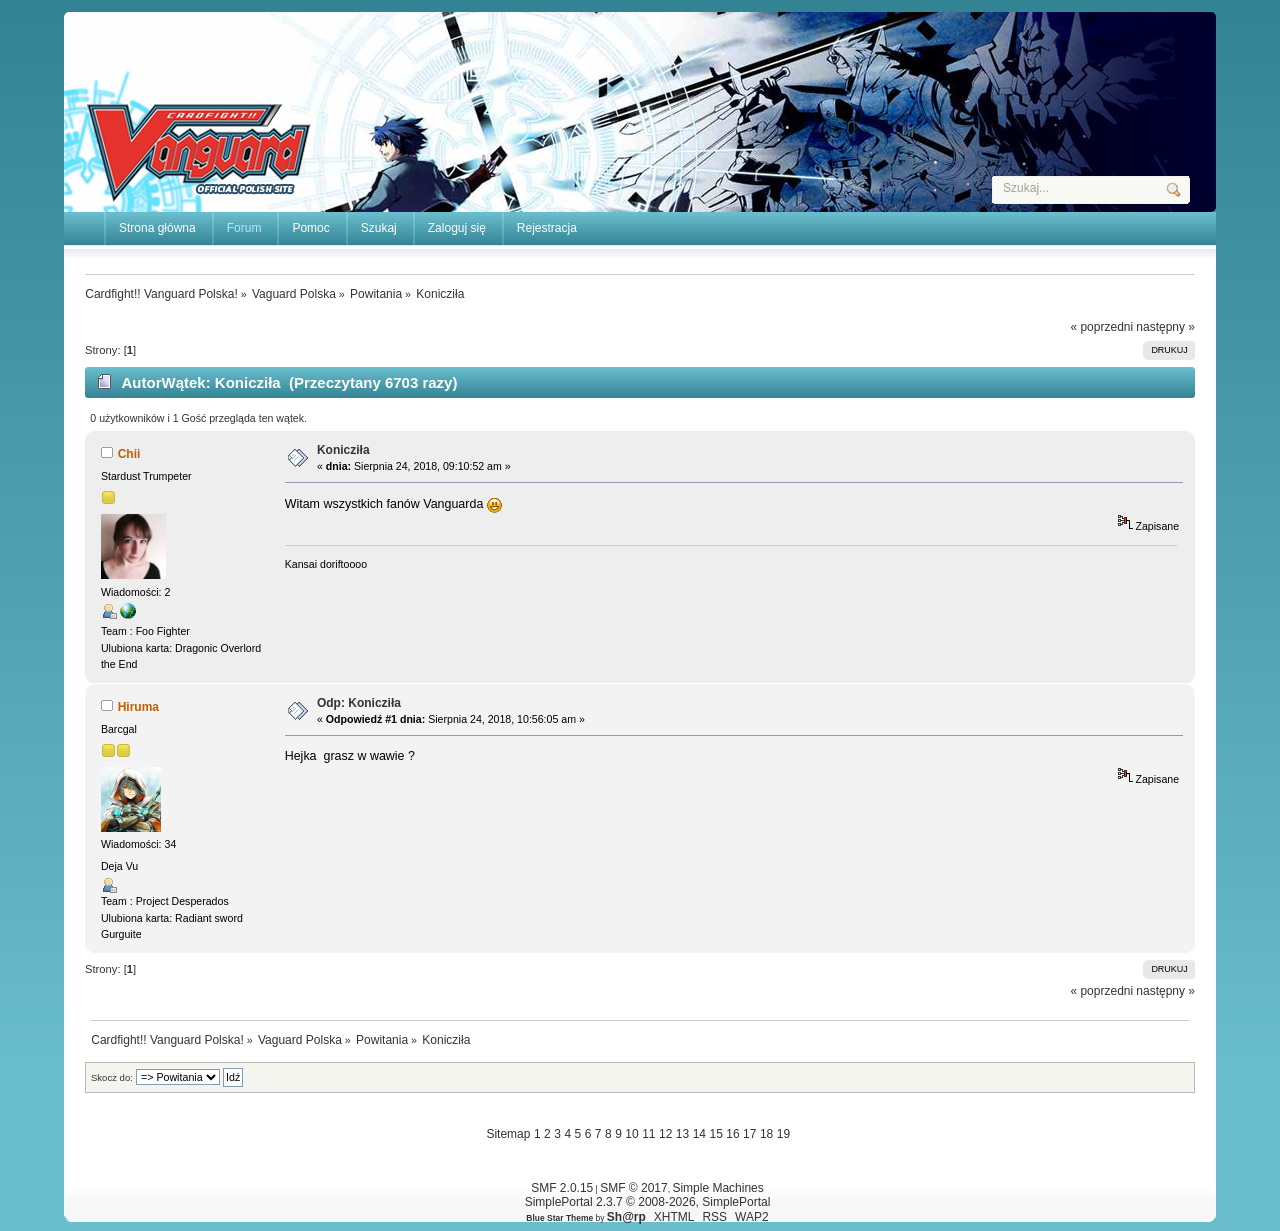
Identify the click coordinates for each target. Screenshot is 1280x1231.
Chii (129, 454)
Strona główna (157, 228)
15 (715, 1134)
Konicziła (343, 450)
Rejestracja (547, 228)
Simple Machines (717, 1188)
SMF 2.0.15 (562, 1188)
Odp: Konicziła (359, 703)
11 (648, 1134)
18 (766, 1134)
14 (699, 1134)
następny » (1165, 327)
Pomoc (310, 228)
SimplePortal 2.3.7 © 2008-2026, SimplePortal (648, 1202)
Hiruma (138, 707)
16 (732, 1134)
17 (749, 1134)
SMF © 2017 (634, 1188)
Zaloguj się (457, 228)
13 (682, 1134)
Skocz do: (112, 1077)
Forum (244, 228)
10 (631, 1134)
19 (783, 1134)
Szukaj (379, 228)
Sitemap (508, 1134)
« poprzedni (1101, 327)
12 (665, 1134)
